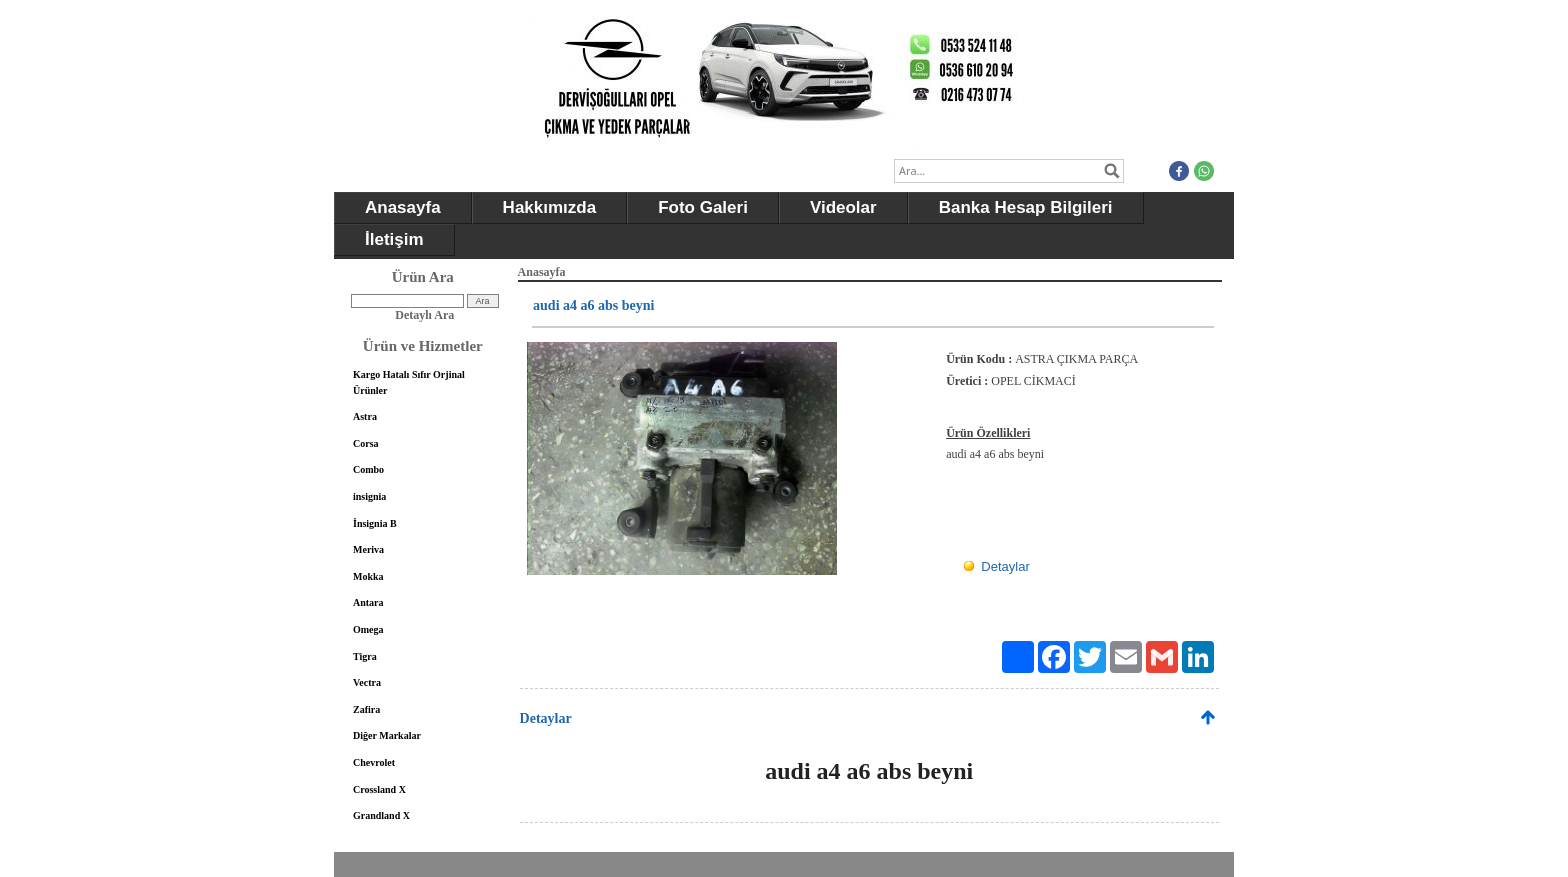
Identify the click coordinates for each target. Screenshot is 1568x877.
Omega (368, 629)
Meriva (368, 549)
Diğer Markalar (387, 735)
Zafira (366, 709)
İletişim (394, 239)
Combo (368, 469)
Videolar (843, 207)
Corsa (366, 443)
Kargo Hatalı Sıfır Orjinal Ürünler (409, 382)
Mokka (368, 576)
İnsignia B (375, 523)
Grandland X (381, 815)
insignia (369, 496)
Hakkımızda (550, 207)
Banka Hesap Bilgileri (1026, 207)
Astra (365, 416)
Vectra (367, 682)
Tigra (365, 656)
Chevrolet (374, 762)
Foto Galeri (703, 207)
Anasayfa (403, 207)
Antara (368, 602)
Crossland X (379, 789)
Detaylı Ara (424, 315)
